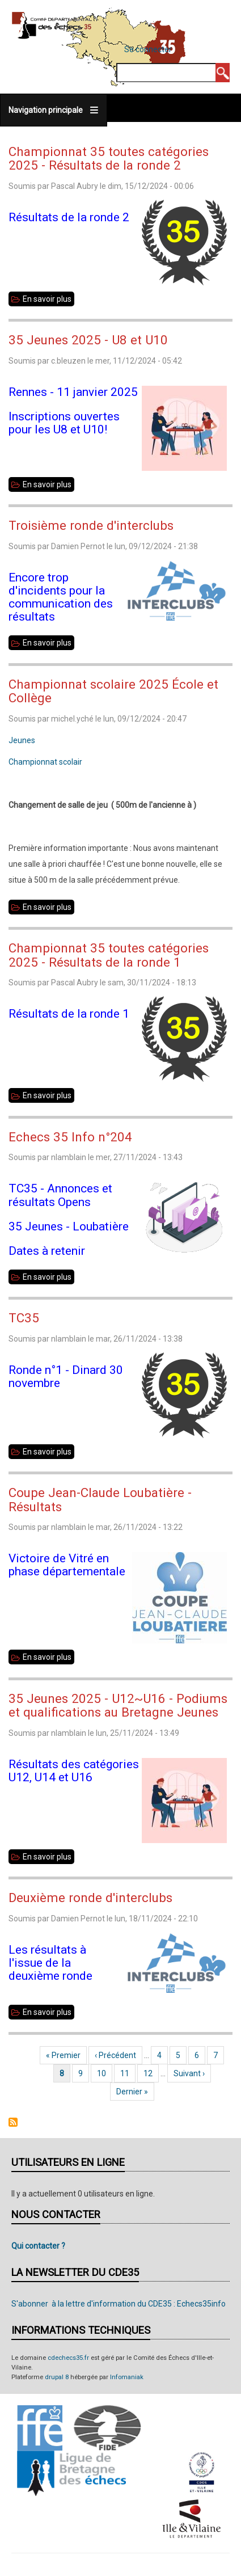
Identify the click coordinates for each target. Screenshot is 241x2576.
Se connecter (148, 49)
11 (128, 2073)
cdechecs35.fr (68, 2358)
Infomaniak (126, 2377)
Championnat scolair (45, 761)
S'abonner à (13, 2122)
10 (104, 2073)
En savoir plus (48, 299)
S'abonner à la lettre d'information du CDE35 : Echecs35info (118, 2303)
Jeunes (22, 740)
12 (151, 2073)
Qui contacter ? (38, 2245)
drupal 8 (57, 2377)
